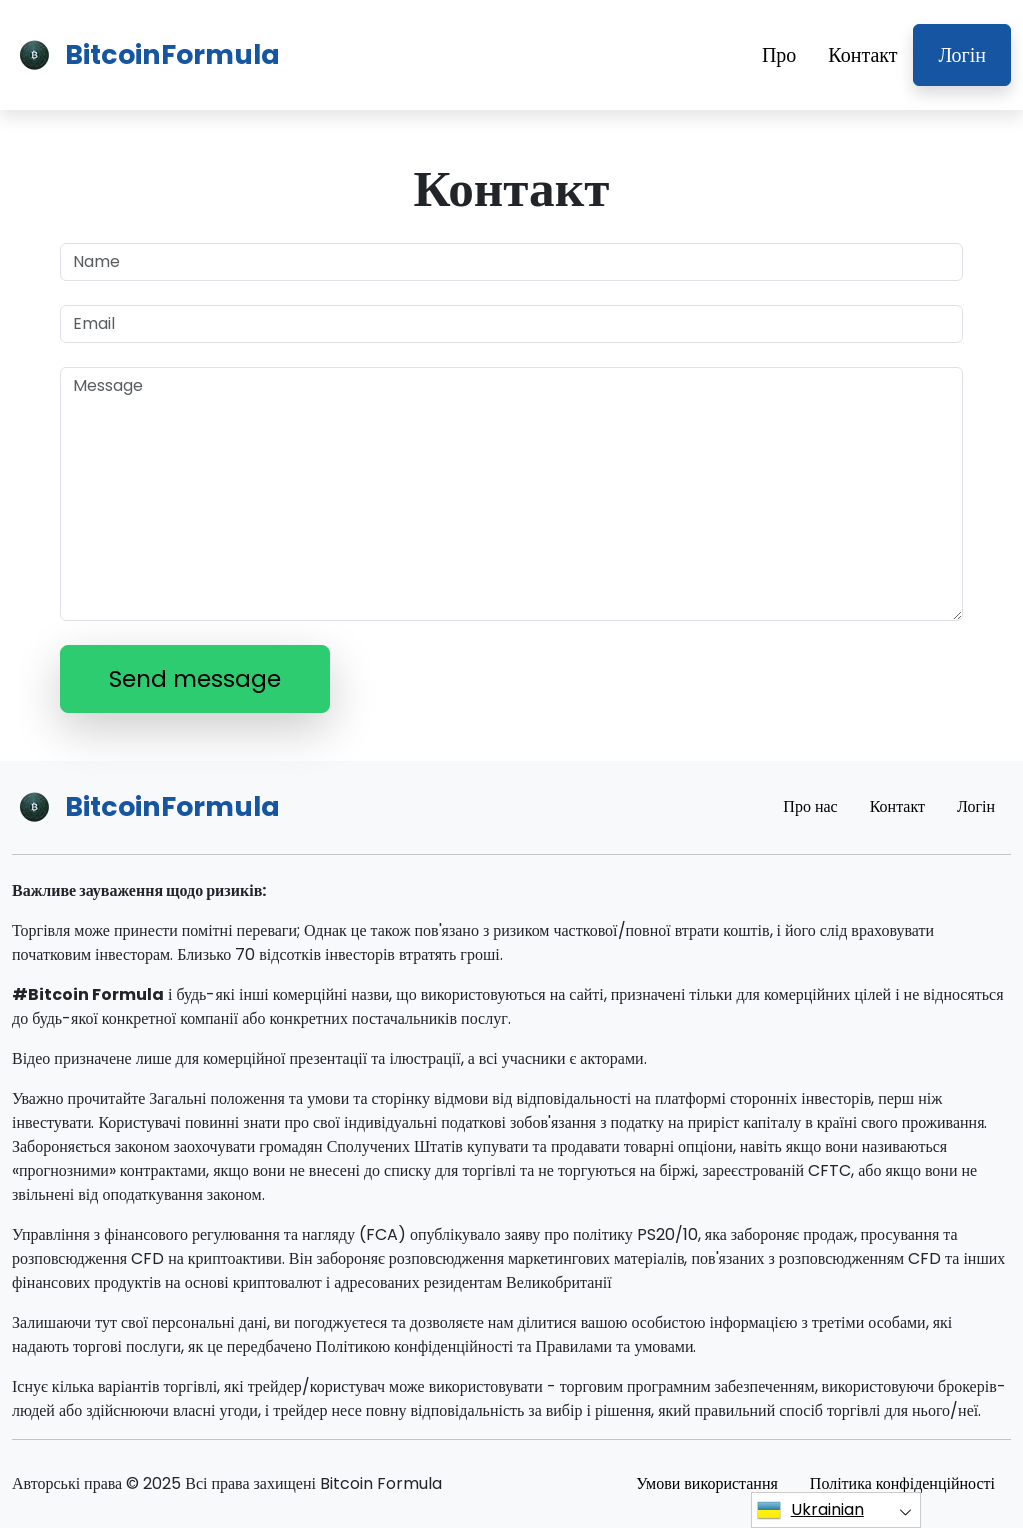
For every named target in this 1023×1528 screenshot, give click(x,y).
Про (779, 55)
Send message (195, 678)
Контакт (862, 55)
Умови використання (707, 1483)
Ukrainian (810, 1510)
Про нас (810, 806)
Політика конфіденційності (902, 1483)
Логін (962, 55)
